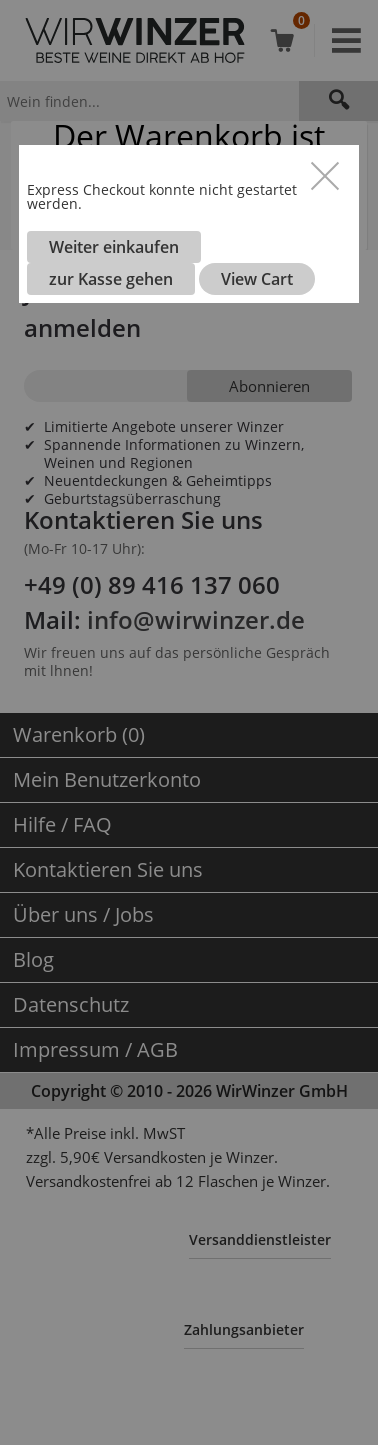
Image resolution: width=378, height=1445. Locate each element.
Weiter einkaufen (114, 247)
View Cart (257, 279)
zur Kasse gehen (111, 279)
